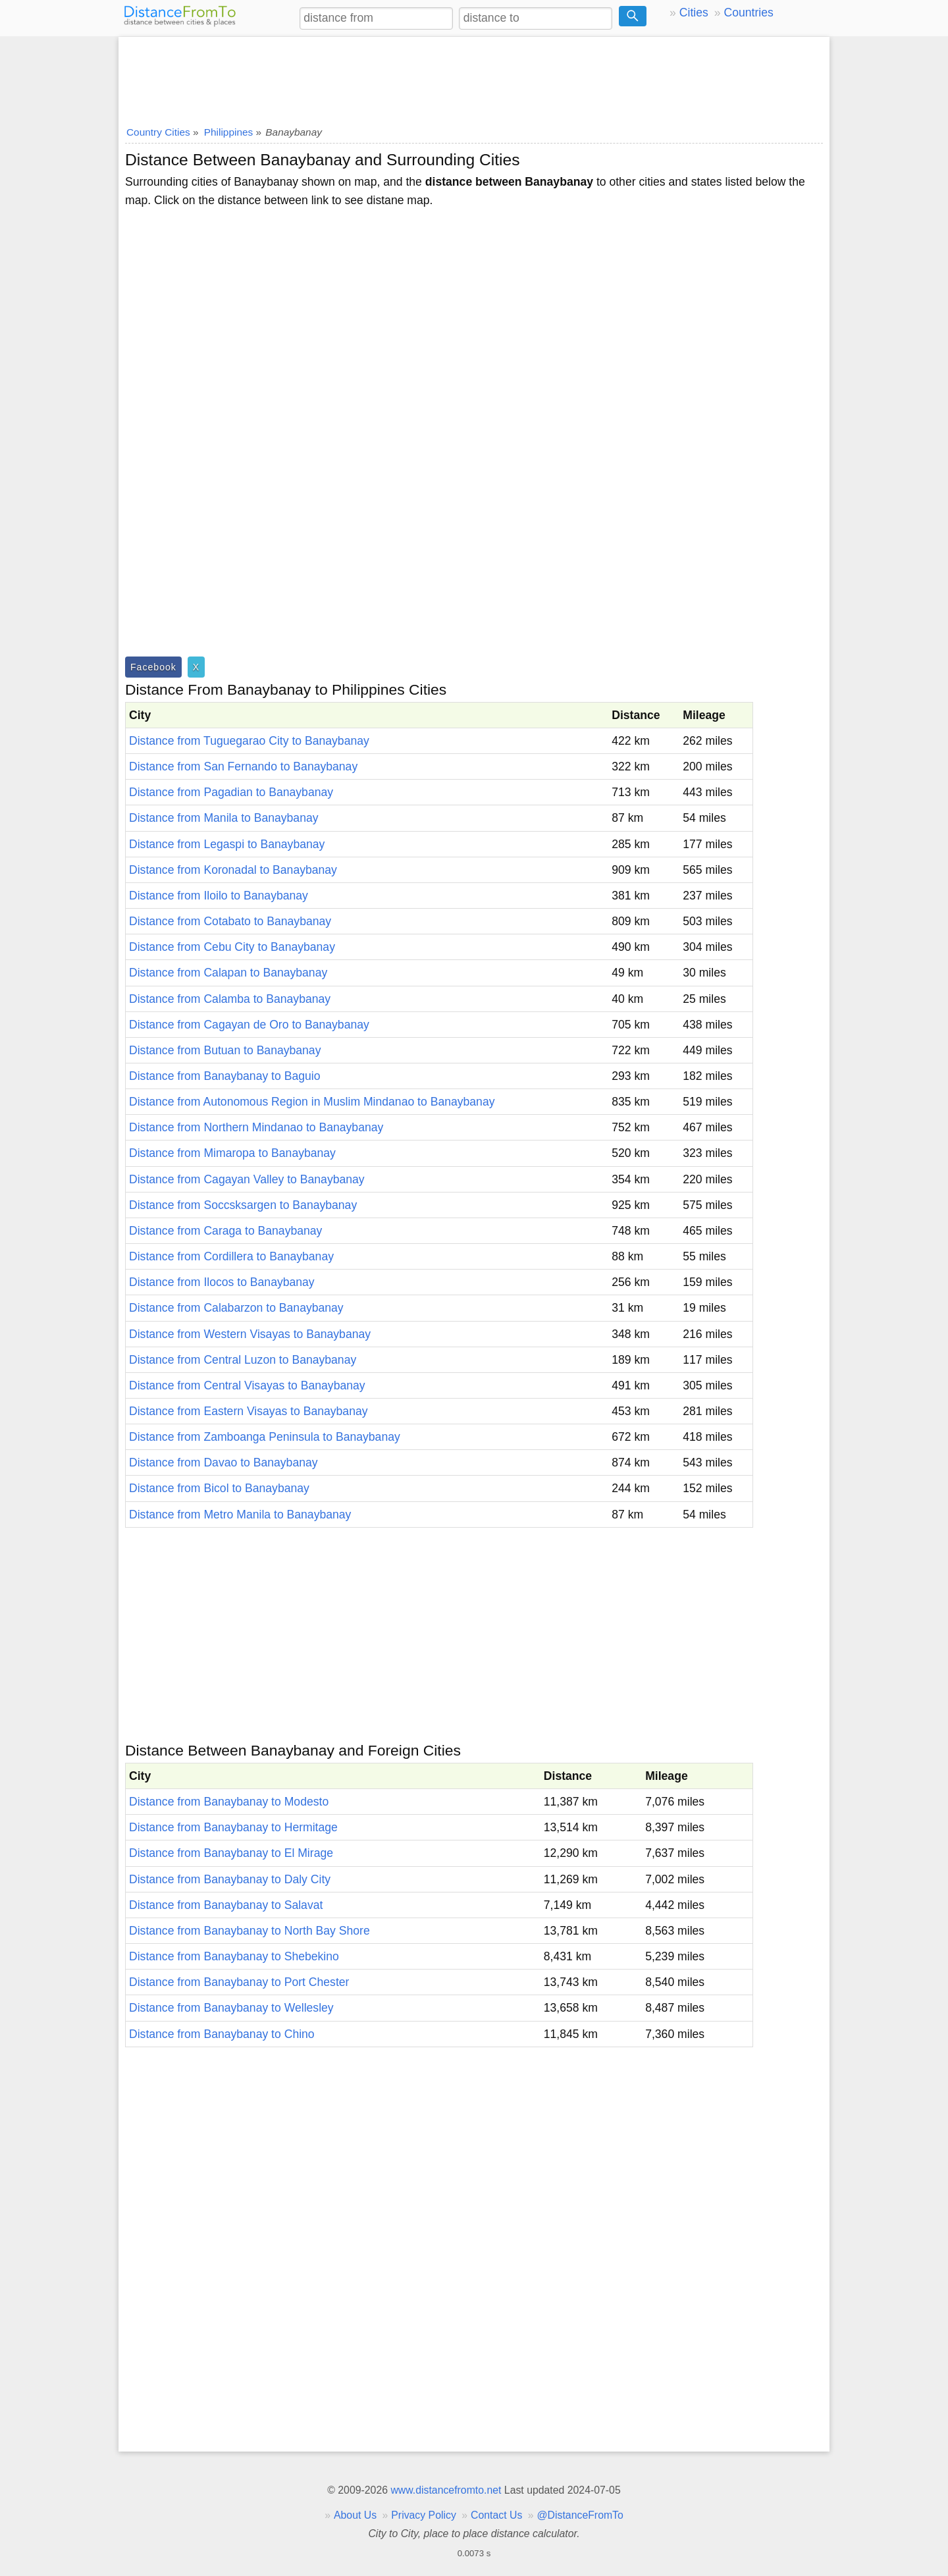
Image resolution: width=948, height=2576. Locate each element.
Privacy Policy (423, 2515)
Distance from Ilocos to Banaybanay (222, 1282)
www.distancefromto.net (445, 2490)
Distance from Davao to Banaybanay (223, 1462)
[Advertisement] (474, 77)
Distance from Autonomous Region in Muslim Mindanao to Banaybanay (311, 1101)
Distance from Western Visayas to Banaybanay (250, 1334)
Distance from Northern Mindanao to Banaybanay (256, 1127)
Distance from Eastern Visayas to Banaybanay (248, 1411)
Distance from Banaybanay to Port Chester (239, 1982)
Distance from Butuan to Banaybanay (225, 1050)
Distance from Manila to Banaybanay (224, 817)
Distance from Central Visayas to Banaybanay (247, 1385)
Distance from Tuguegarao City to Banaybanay (249, 740)
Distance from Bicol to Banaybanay (219, 1488)
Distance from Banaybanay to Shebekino (234, 1956)
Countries (748, 12)
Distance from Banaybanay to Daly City (229, 1879)
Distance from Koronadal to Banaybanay (233, 869)
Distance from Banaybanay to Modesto (229, 1801)
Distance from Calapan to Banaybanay (228, 972)
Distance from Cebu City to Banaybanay (232, 946)
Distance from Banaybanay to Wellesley (231, 2007)
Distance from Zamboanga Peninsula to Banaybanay (264, 1436)
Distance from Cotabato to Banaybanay (230, 921)
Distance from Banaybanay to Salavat (226, 1905)
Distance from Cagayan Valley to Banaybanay (247, 1179)
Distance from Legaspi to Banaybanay (227, 844)
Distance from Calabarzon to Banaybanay (236, 1307)
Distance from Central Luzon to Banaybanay (242, 1359)
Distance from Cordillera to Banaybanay (231, 1256)
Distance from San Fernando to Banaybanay (243, 766)
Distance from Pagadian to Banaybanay (231, 792)
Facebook (153, 667)
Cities (693, 12)
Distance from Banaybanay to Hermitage (233, 1827)
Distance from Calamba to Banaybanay (229, 999)
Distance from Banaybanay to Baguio (224, 1076)
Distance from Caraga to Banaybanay (225, 1230)
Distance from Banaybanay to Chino (222, 2034)
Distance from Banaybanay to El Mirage (231, 1853)
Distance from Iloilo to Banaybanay (218, 895)
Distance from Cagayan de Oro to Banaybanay (249, 1024)
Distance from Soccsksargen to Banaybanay (243, 1205)
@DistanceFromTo (580, 2515)
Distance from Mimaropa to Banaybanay (232, 1153)
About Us (355, 2515)
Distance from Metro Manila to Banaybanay (240, 1514)
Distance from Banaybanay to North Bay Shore (249, 1930)
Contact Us (496, 2515)
